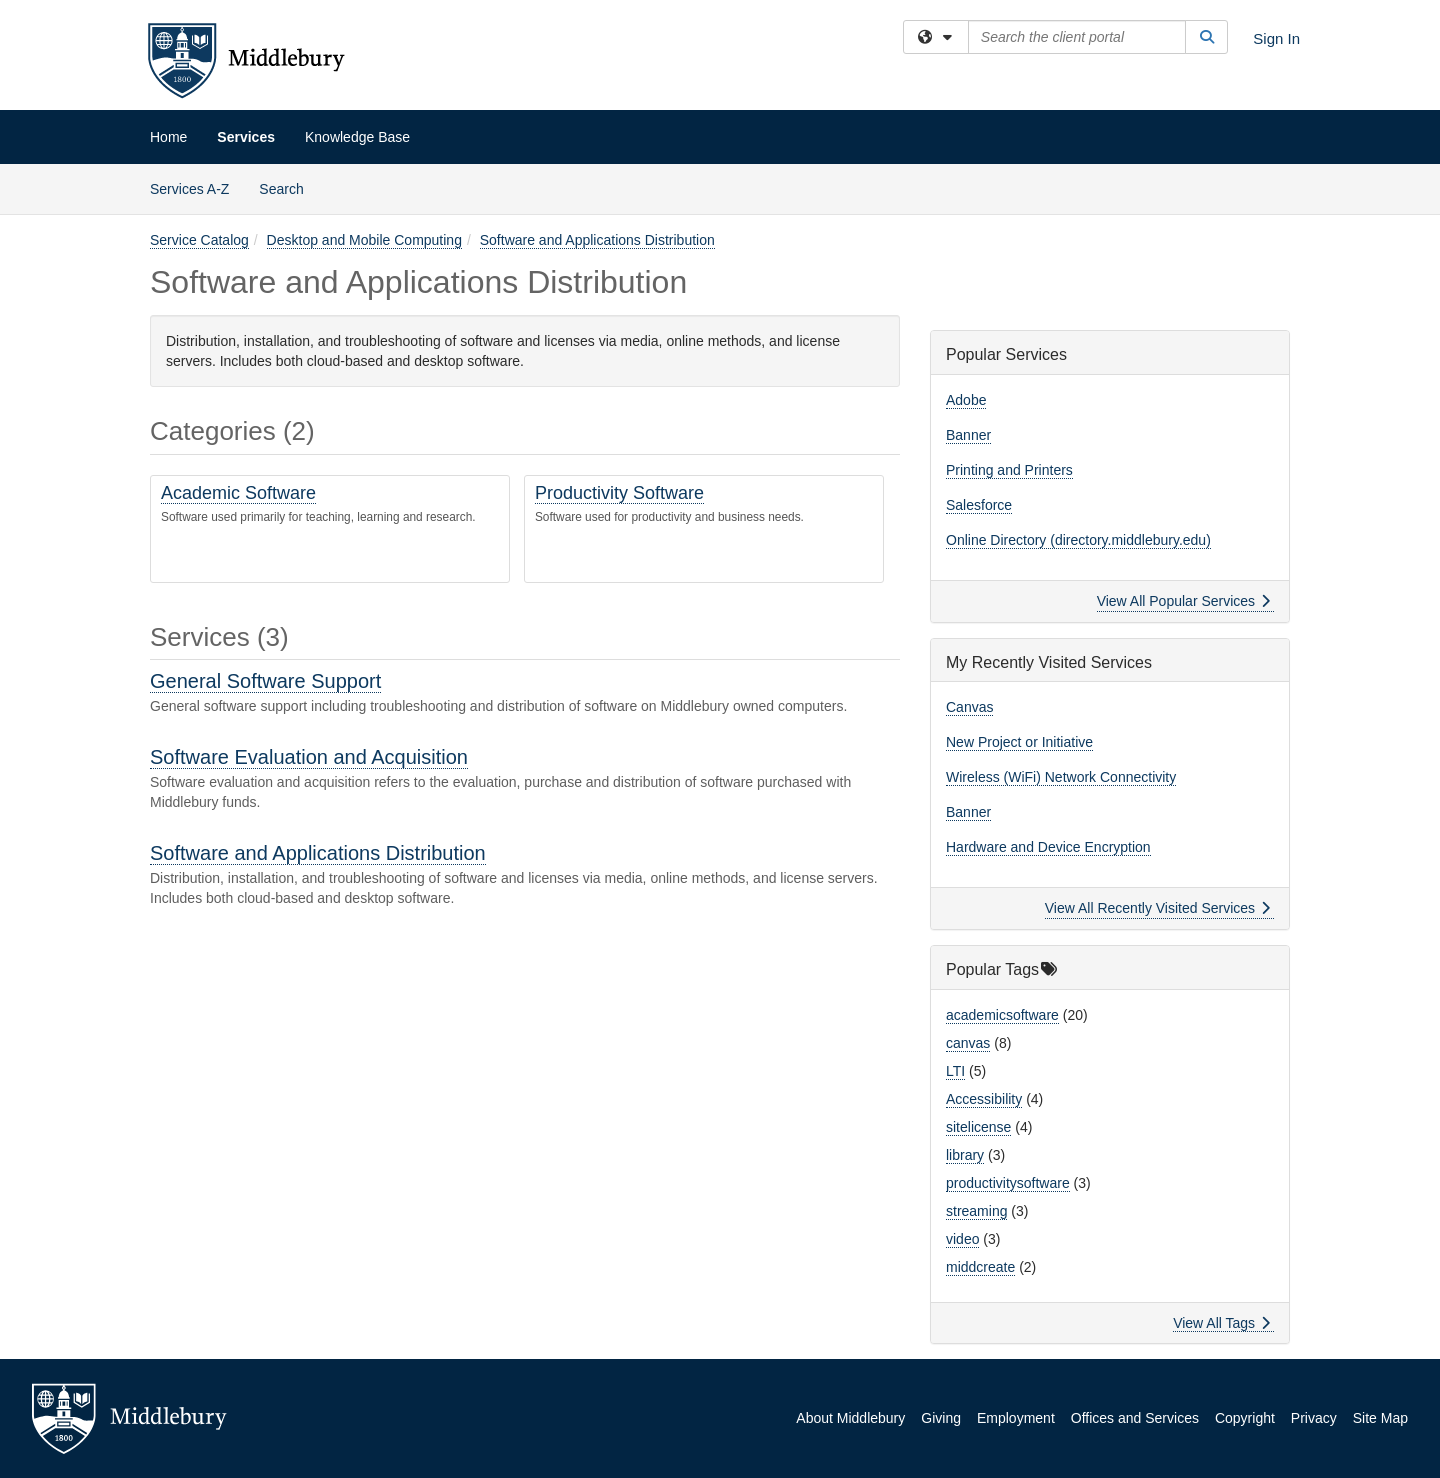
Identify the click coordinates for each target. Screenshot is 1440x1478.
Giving (941, 1418)
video (962, 1239)
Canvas (969, 707)
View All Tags (1221, 1323)
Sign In (1276, 38)
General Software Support (265, 681)
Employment (1016, 1418)
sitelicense (978, 1127)
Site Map (1380, 1418)
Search (288, 187)
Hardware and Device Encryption (1048, 847)
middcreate (980, 1267)
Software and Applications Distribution (597, 240)
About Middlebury (850, 1418)
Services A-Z (189, 189)
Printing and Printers (1009, 470)
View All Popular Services (1183, 601)
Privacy (1314, 1418)
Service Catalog (199, 240)
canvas (968, 1043)
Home (168, 137)
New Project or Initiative (1019, 742)
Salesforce (979, 505)
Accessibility (984, 1099)
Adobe (966, 400)
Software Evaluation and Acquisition (309, 757)
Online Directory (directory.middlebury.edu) (1078, 540)
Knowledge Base (357, 137)
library (965, 1155)
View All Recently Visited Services (1157, 908)
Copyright (1245, 1418)
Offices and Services (1135, 1418)
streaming (976, 1211)
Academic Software (238, 493)
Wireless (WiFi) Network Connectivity (1061, 777)
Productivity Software (619, 493)
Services (246, 137)
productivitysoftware (1008, 1183)
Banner (968, 435)
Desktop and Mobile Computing (364, 240)
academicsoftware (1002, 1015)
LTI (955, 1071)
